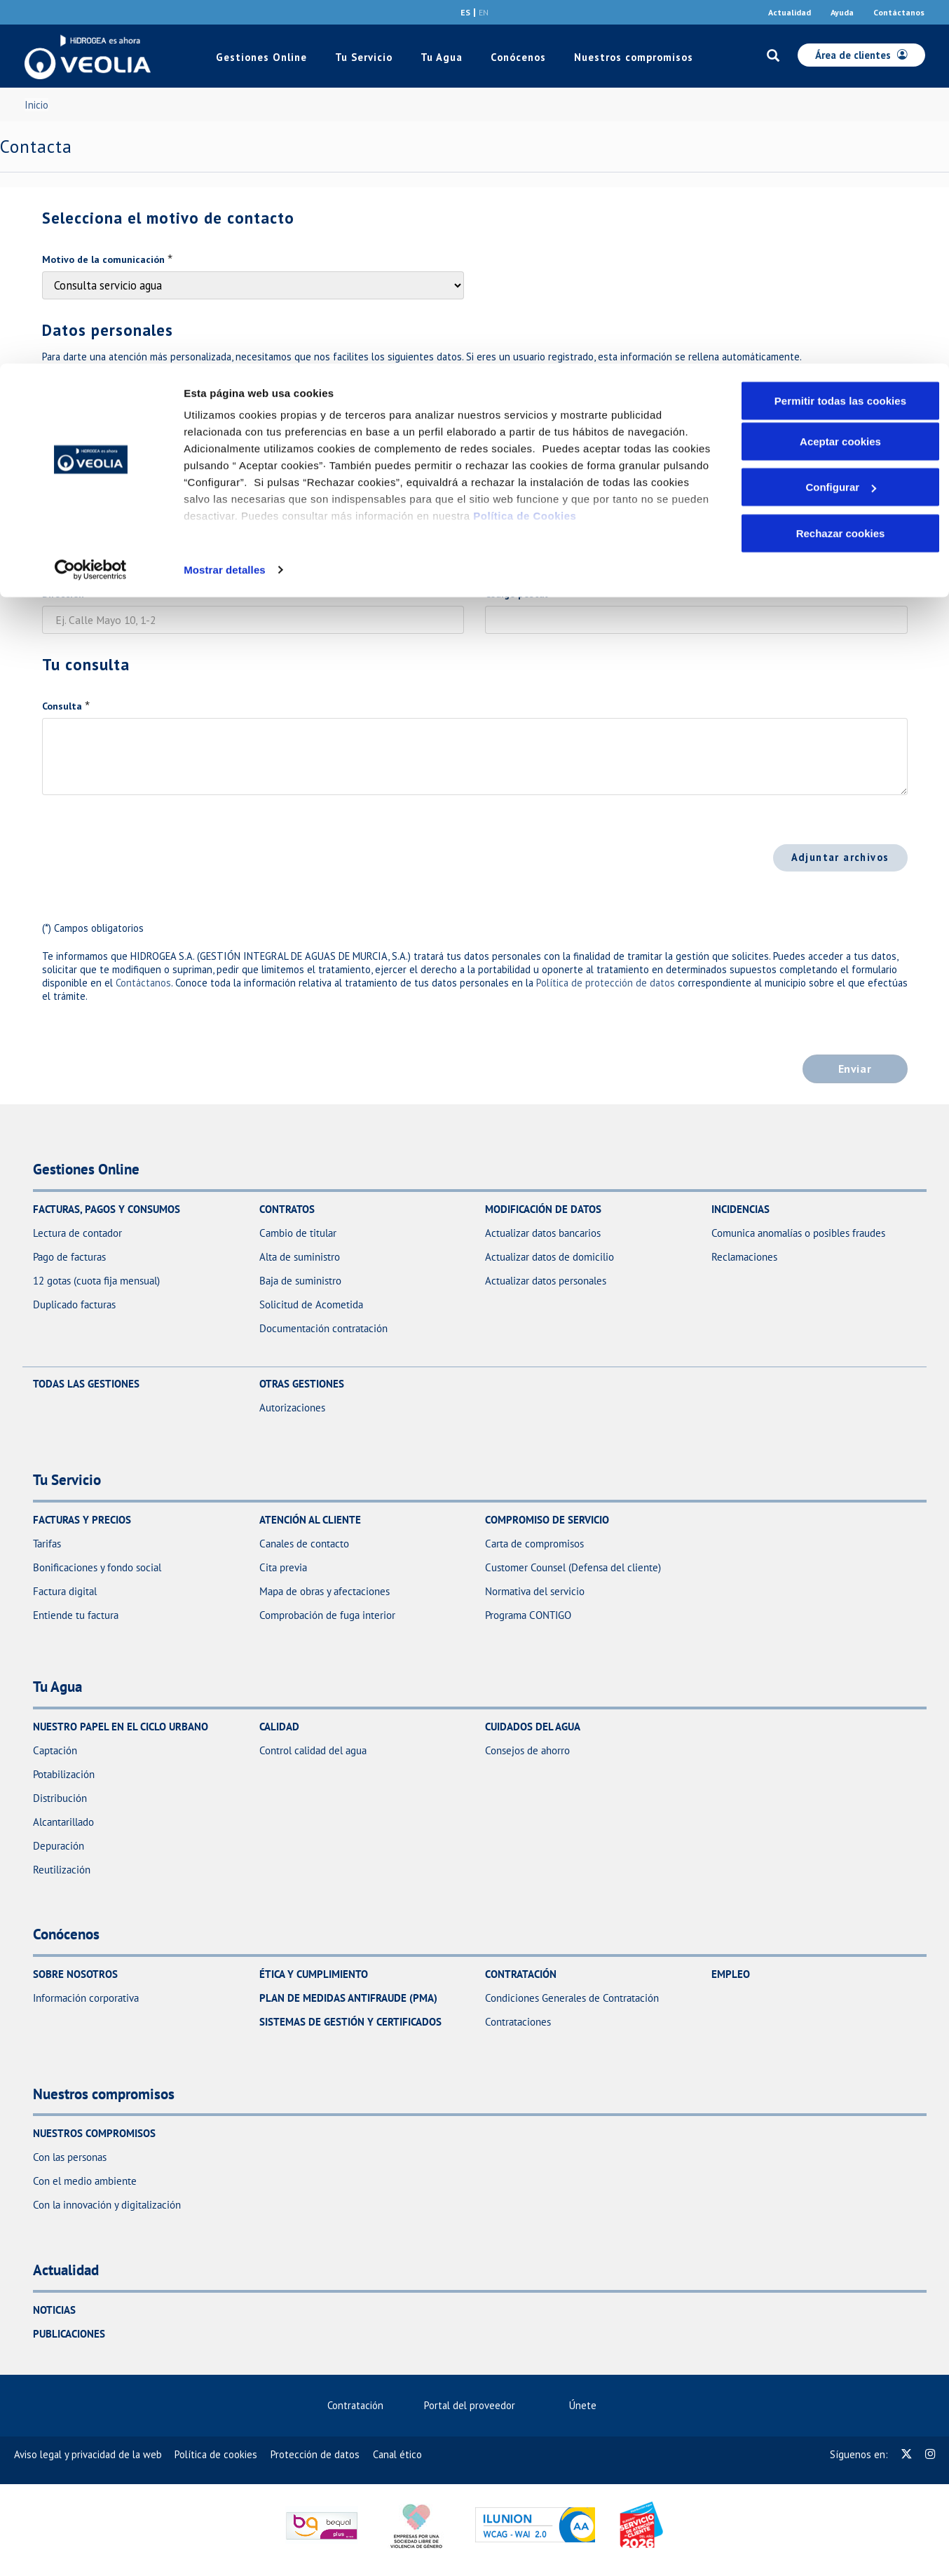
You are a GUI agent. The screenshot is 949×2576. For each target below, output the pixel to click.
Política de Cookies (524, 152)
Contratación (355, 2405)
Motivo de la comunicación (103, 259)
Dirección (63, 594)
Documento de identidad (99, 385)
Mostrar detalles (225, 206)
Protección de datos (315, 2454)
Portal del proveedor (476, 2405)
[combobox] (513, 494)
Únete (589, 2405)
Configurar (840, 124)
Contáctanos (143, 982)
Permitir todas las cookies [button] (840, 37)
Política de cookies (216, 2454)
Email (54, 468)
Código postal (516, 594)
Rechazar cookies (840, 169)
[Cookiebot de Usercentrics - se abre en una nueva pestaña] (90, 206)
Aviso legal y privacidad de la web (88, 2454)
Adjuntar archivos (840, 857)
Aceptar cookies (840, 77)
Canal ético (397, 2454)
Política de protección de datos (605, 982)
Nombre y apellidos (528, 385)
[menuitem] (361, 2405)
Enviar (854, 1069)
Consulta (62, 706)
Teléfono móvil (519, 468)
